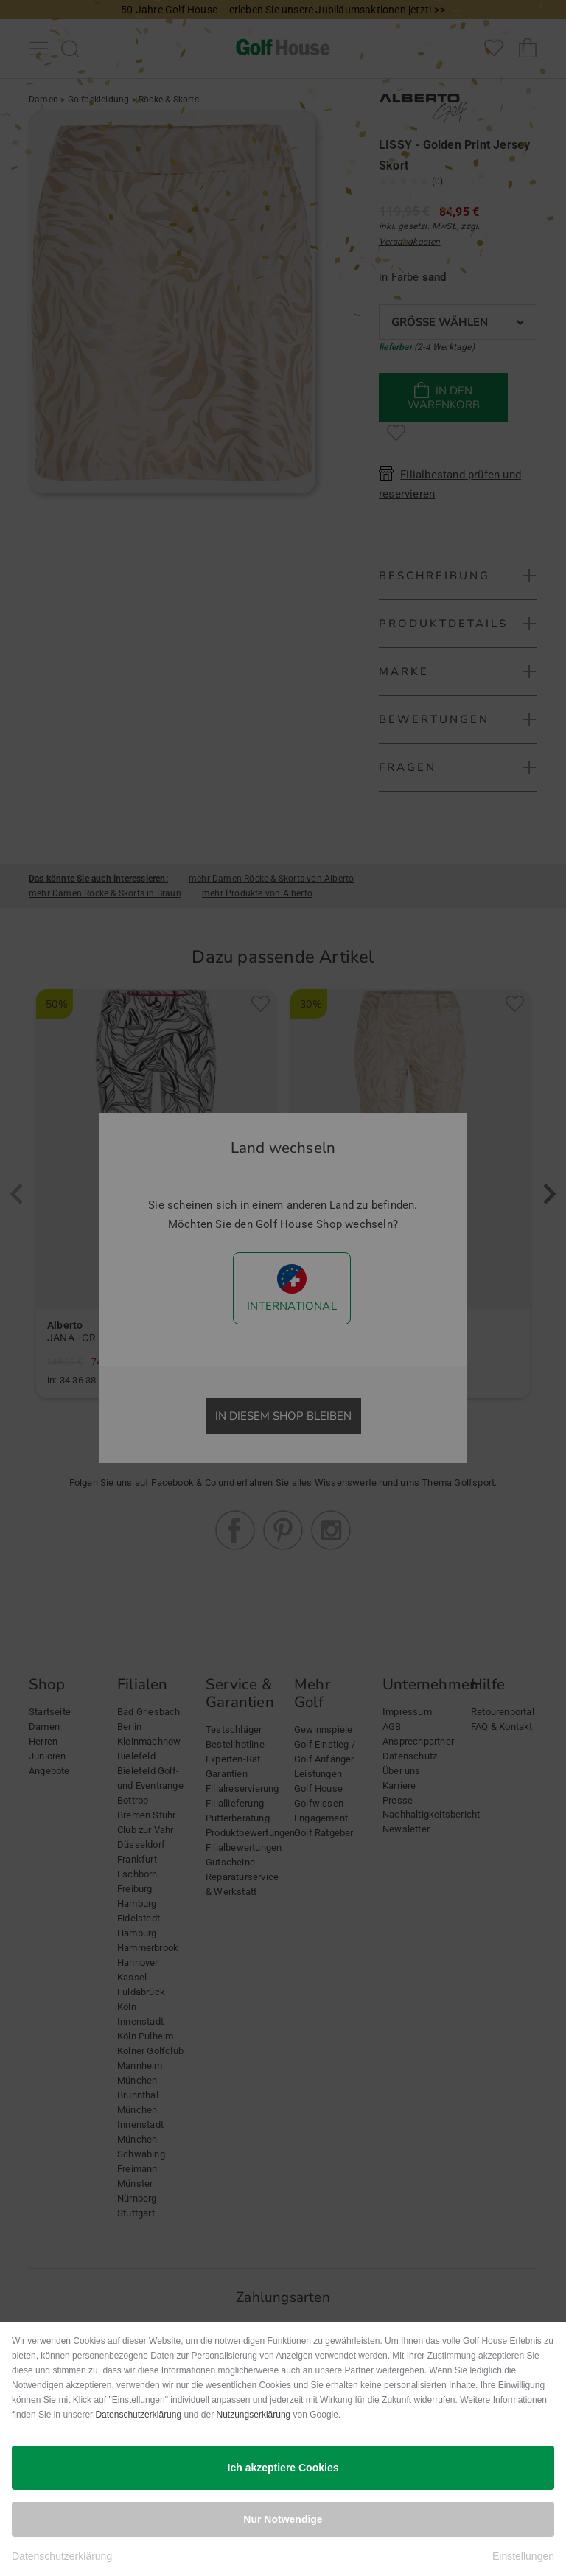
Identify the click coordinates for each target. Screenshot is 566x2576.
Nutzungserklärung (254, 2414)
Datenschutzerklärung (138, 2414)
